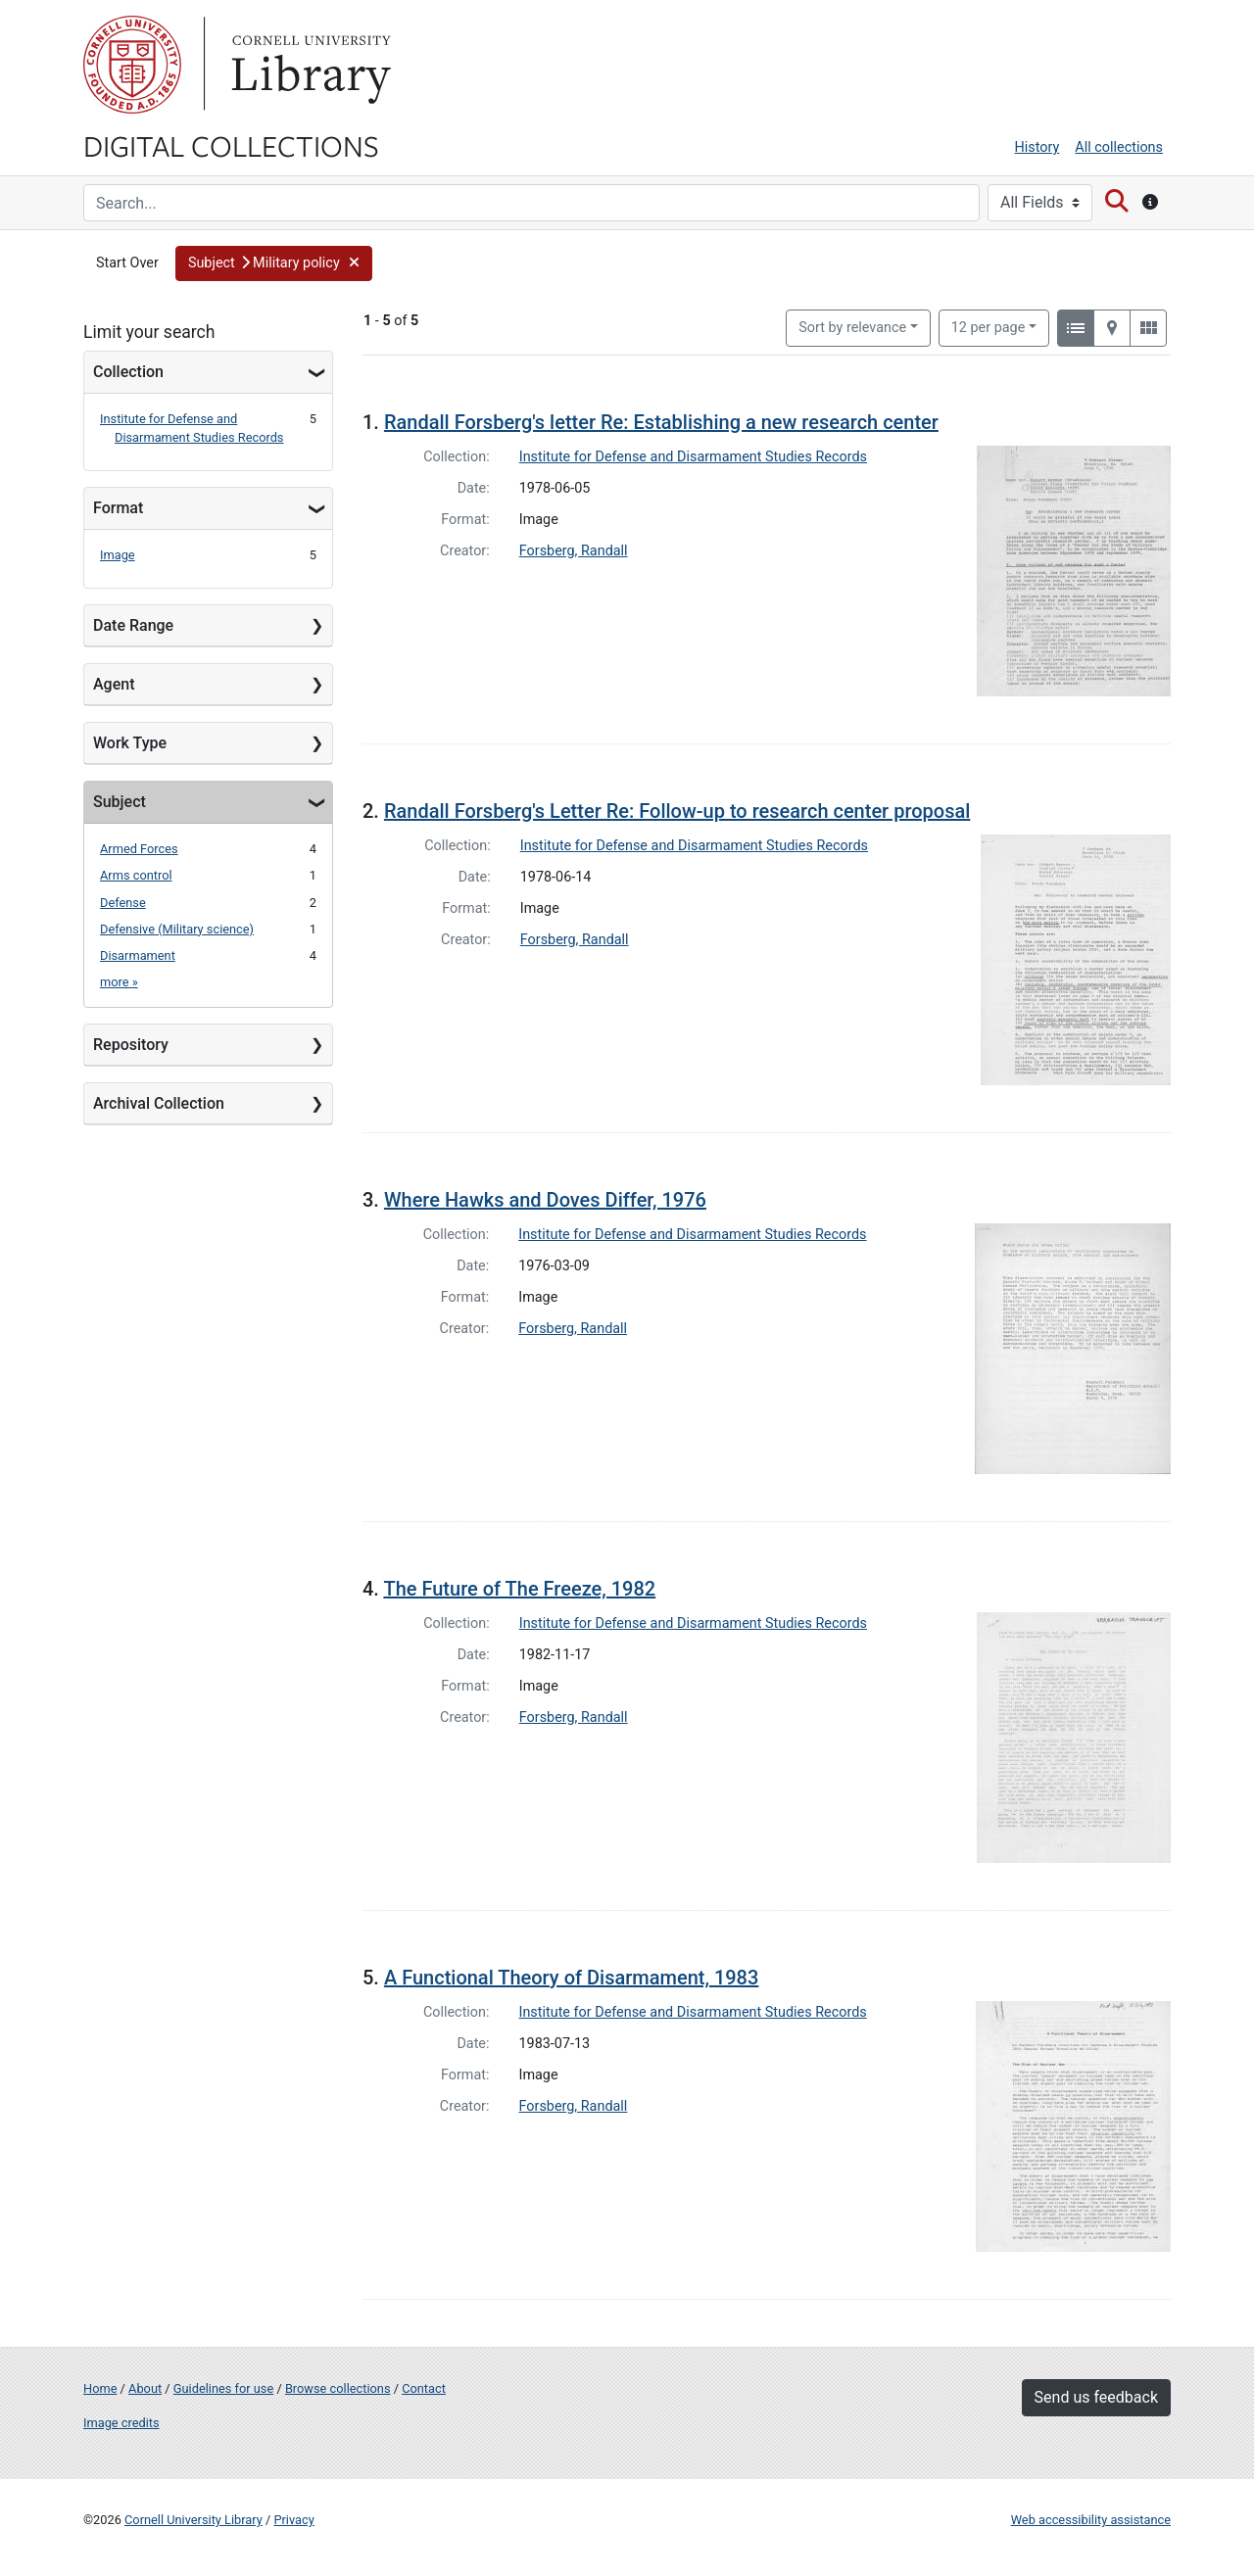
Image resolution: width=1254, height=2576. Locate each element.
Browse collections (338, 2388)
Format (118, 508)
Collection (128, 371)
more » (119, 982)
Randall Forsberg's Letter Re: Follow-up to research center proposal (677, 811)
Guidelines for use (223, 2388)
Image (117, 555)
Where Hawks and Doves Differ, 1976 (545, 1200)
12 (988, 326)
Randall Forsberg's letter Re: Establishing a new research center (661, 422)
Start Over (127, 263)
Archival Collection (158, 1103)
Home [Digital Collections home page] (100, 2388)
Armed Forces (139, 848)
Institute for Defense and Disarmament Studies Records (693, 457)
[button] (273, 263)
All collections (1119, 147)
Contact (424, 2388)
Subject (119, 801)
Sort (852, 327)
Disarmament (137, 955)
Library (308, 65)
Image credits (121, 2422)
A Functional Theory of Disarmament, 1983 (571, 1977)
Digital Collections (231, 145)
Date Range (133, 625)
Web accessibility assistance (1091, 2519)
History (1037, 147)
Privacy (293, 2519)
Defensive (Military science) (177, 929)
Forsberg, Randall (573, 551)
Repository (131, 1044)
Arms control (136, 875)
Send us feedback (1096, 2397)
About (145, 2388)
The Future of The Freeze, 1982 (519, 1588)
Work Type (130, 743)
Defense (123, 902)
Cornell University (132, 65)
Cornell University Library (193, 2519)
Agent (113, 684)
